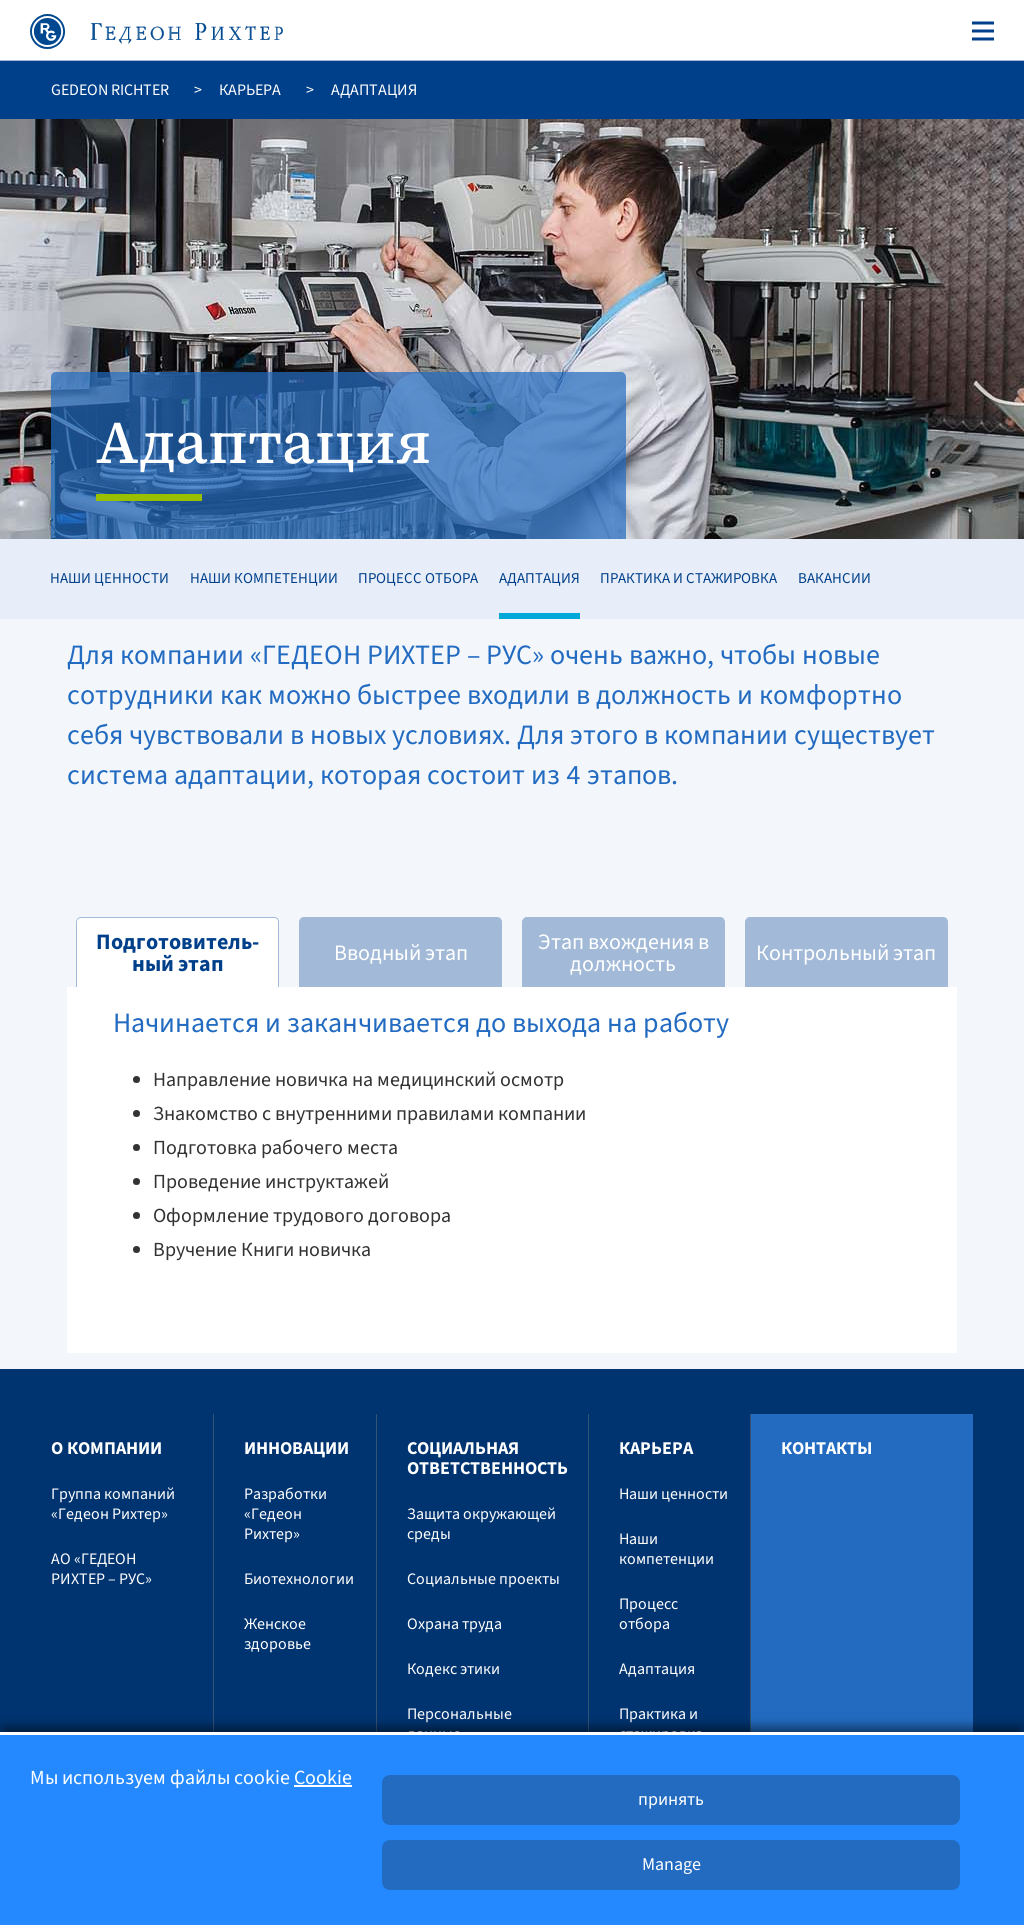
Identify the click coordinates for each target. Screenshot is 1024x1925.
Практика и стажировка (688, 578)
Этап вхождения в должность (623, 953)
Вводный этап (401, 953)
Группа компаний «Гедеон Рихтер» (113, 1504)
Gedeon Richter (110, 90)
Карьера (250, 90)
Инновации (296, 1448)
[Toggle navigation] (979, 31)
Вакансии (834, 578)
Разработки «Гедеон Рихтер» (285, 1514)
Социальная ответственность (487, 1458)
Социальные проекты (483, 1579)
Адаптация (539, 578)
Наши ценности (109, 578)
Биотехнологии (299, 1579)
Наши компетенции (264, 578)
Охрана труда (454, 1624)
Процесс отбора (418, 578)
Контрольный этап (846, 953)
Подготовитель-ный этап (177, 953)
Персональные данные (459, 1724)
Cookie (323, 1778)
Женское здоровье (277, 1634)
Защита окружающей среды (481, 1524)
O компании (106, 1448)
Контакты (826, 1449)
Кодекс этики (453, 1669)
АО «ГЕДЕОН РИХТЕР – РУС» (101, 1569)
